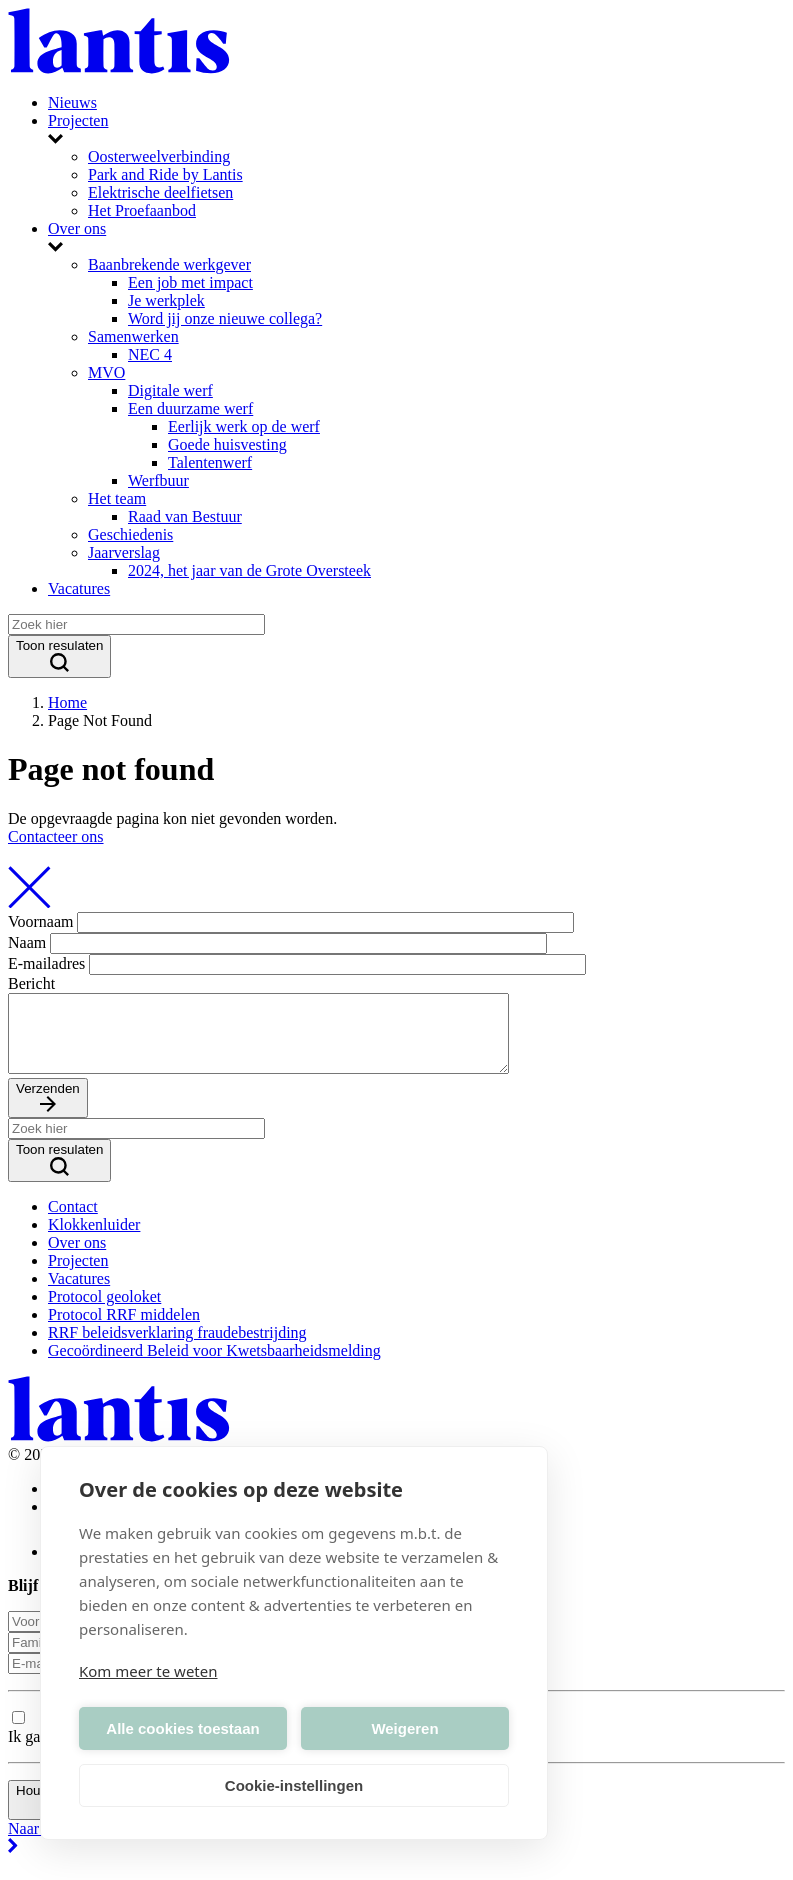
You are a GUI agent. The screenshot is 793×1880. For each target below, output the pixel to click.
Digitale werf (170, 390)
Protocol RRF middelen (124, 1329)
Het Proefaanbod (142, 210)
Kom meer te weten (148, 1671)
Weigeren (404, 1728)
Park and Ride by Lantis (165, 174)
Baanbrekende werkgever (169, 264)
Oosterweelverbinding (159, 156)
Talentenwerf (210, 462)
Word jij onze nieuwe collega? (225, 318)
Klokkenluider (94, 1239)
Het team (117, 498)
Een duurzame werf (190, 408)
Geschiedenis (130, 534)
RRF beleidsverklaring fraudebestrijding (177, 1347)
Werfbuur (158, 480)
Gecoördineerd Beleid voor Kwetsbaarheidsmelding (214, 1365)
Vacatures (79, 588)
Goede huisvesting (227, 444)
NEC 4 (150, 354)
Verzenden (48, 1113)
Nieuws (72, 102)
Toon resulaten (59, 656)
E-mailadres (46, 963)
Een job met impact (190, 282)
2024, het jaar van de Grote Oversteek (249, 570)
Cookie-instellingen (294, 1785)
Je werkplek (166, 300)
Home (67, 702)
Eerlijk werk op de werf (244, 426)
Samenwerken (133, 336)
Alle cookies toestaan (182, 1728)
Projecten (78, 120)
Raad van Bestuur (185, 516)
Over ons (77, 228)
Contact (73, 1221)
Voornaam (40, 921)
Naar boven (396, 1853)
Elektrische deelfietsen (160, 192)
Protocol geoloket (104, 1311)
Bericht (31, 983)
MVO (106, 372)
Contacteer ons (56, 836)
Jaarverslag (124, 552)
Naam (27, 942)
